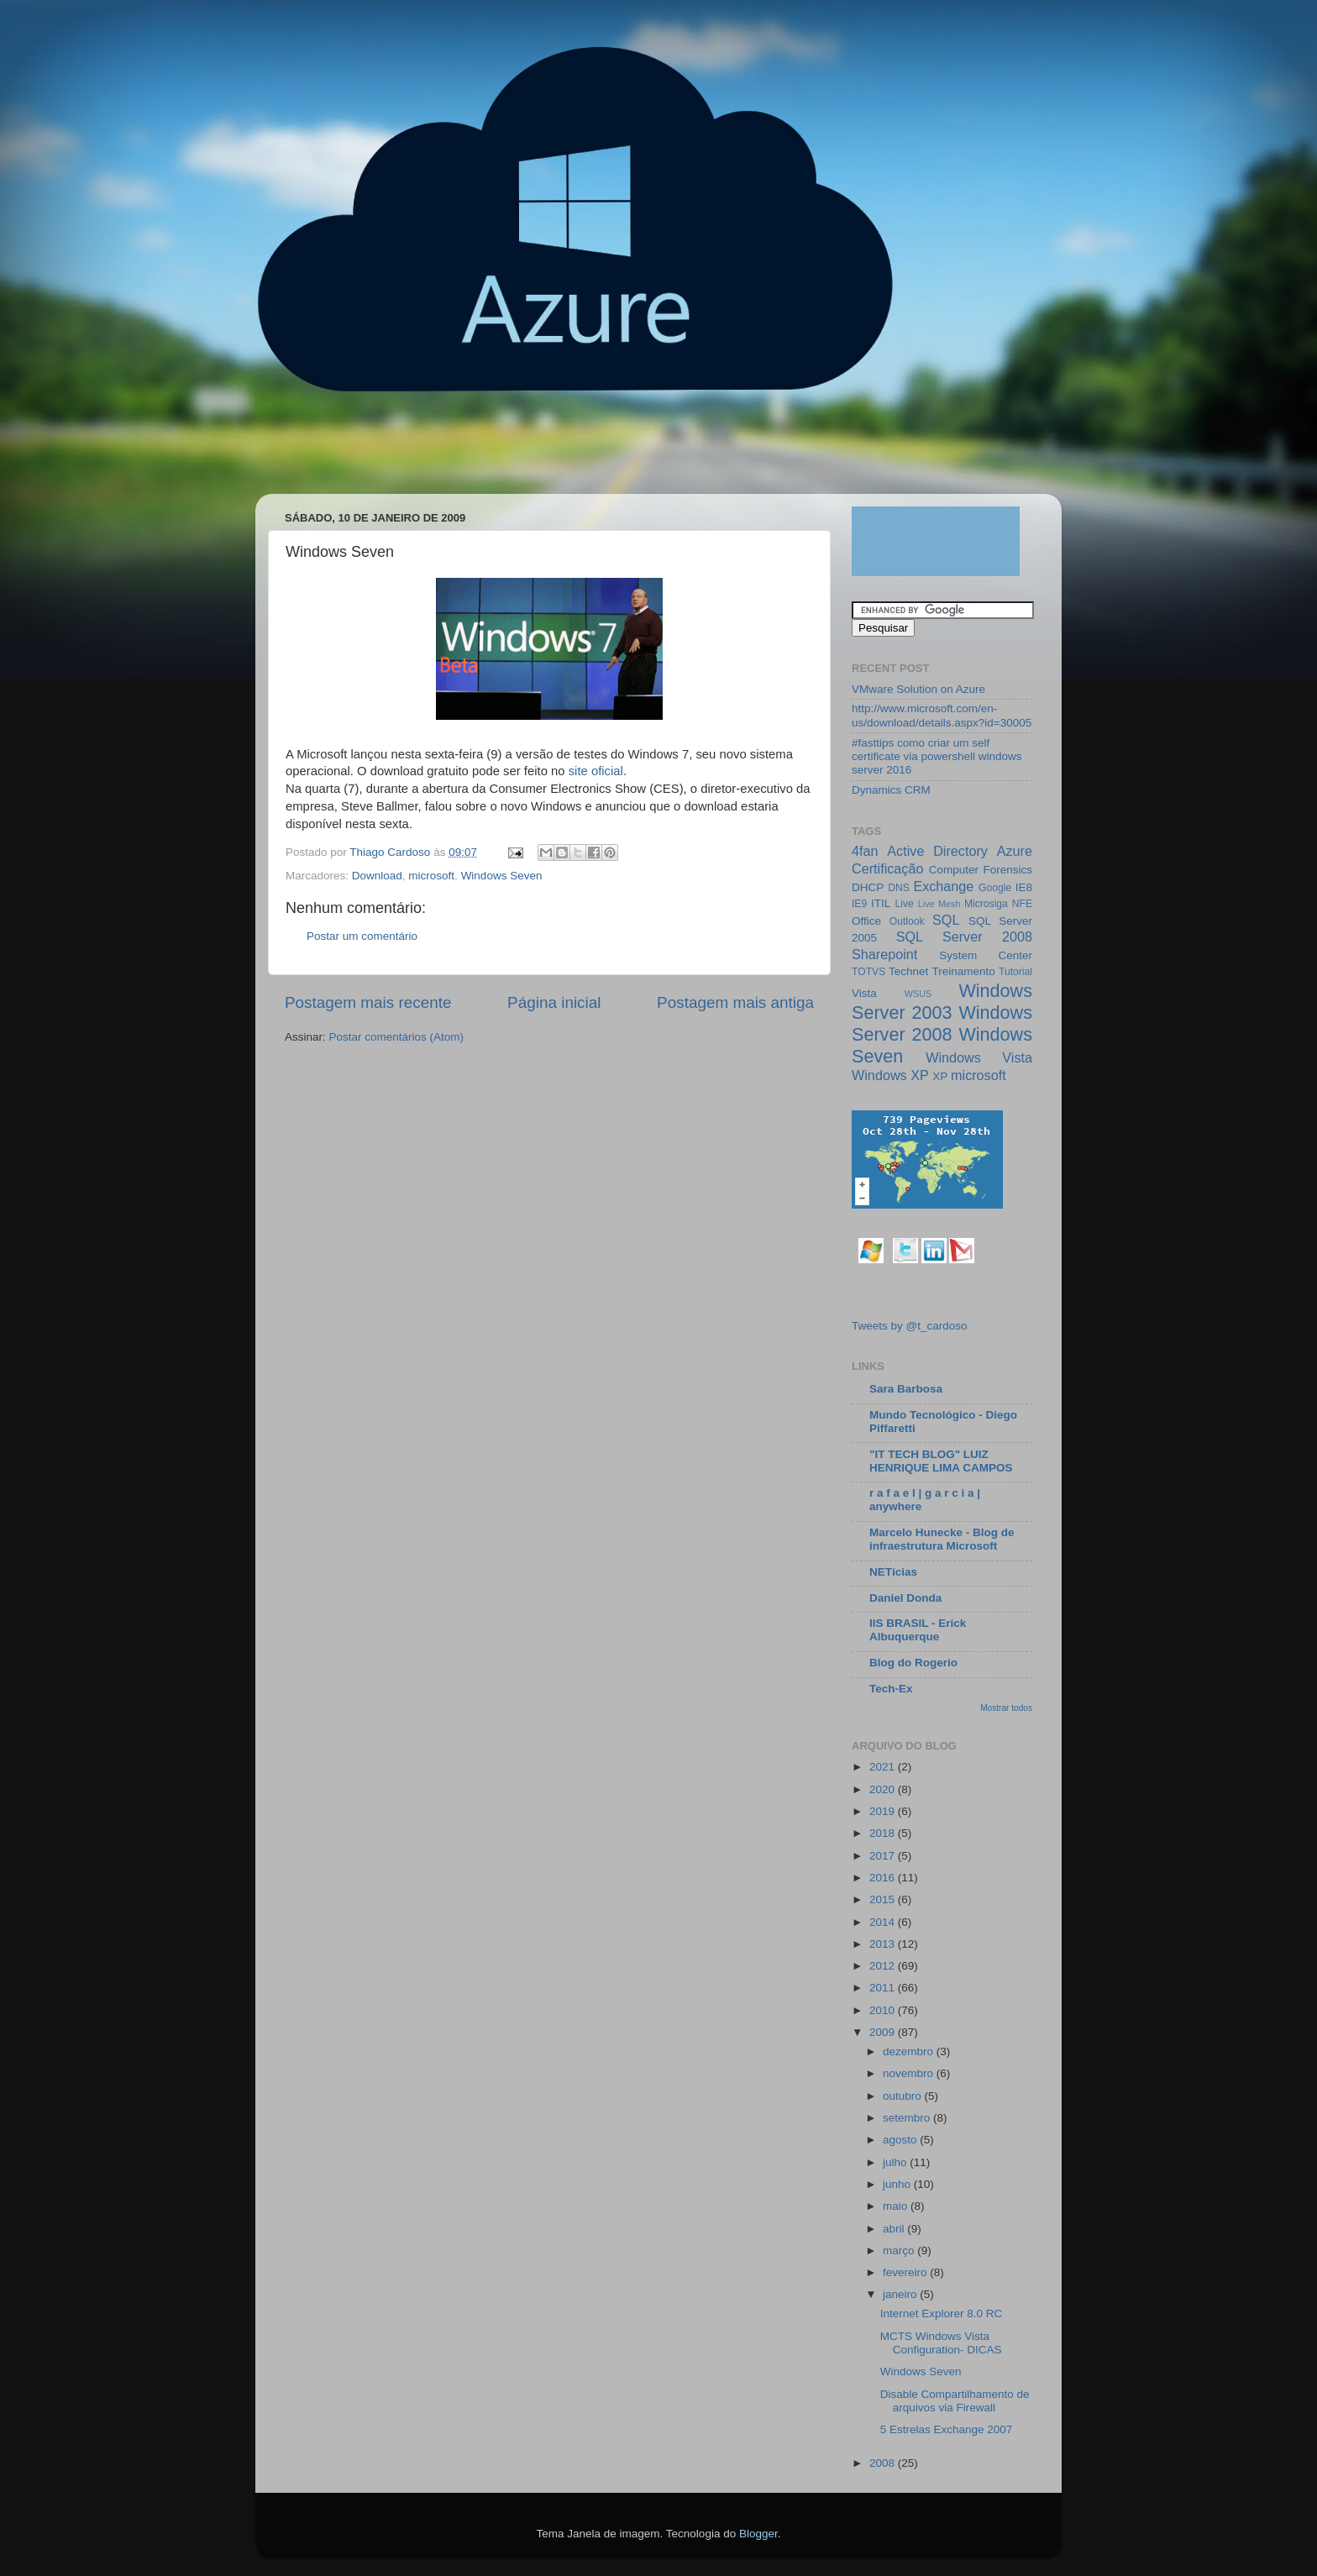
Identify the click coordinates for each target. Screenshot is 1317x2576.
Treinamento (963, 971)
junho (898, 2184)
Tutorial (1015, 972)
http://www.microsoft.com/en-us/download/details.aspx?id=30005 (941, 715)
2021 (883, 1766)
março (900, 2250)
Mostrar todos (1006, 1708)
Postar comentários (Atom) (396, 1037)
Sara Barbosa (905, 1388)
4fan (865, 850)
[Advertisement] (578, 451)
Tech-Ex (891, 1688)
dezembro (910, 2051)
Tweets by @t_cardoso (910, 1325)
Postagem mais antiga (735, 1002)
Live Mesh (939, 904)
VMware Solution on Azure (918, 689)
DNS (899, 888)
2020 (883, 1789)
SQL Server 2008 (964, 936)
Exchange (943, 886)
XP (939, 1076)
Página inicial (554, 1002)
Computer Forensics (980, 869)
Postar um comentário (362, 936)
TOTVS (868, 972)
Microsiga (986, 904)
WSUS (918, 994)
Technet (908, 971)
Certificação (887, 868)
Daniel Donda (905, 1598)
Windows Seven (502, 875)
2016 (883, 1877)
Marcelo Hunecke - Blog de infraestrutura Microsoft (942, 1539)
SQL (945, 919)
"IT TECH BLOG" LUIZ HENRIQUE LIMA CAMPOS (941, 1461)
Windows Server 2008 (942, 1023)
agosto (901, 2139)
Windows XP (890, 1075)
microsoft (431, 875)
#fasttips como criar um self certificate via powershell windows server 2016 (937, 756)
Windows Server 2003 (942, 1001)
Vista (864, 993)
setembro (908, 2118)
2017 (883, 1855)
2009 (883, 2032)
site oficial (594, 771)
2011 (883, 1987)
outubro (904, 2096)
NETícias (893, 1572)
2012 (883, 1966)
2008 (883, 2463)
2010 (883, 2010)
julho (896, 2162)
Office (866, 921)
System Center (985, 955)
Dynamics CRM (891, 790)
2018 (883, 1833)
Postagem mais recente (368, 1002)
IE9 (859, 904)
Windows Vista (979, 1057)
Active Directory (937, 850)
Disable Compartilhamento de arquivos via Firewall (955, 2401)
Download (377, 875)
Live (904, 904)
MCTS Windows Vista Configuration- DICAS (941, 2343)
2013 (883, 1944)
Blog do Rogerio (913, 1662)
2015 (883, 1899)
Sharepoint (884, 954)
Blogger (758, 2533)
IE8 (1023, 887)
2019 (883, 1811)
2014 (883, 1922)
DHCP (868, 887)
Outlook (907, 921)
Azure (1014, 850)
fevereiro (906, 2272)
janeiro (901, 2294)
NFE (1022, 904)
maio (896, 2206)
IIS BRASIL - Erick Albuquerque (917, 1630)
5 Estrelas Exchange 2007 (946, 2429)
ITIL (880, 903)
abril (895, 2228)
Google (995, 888)
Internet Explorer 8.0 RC (941, 2313)
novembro (910, 2073)
